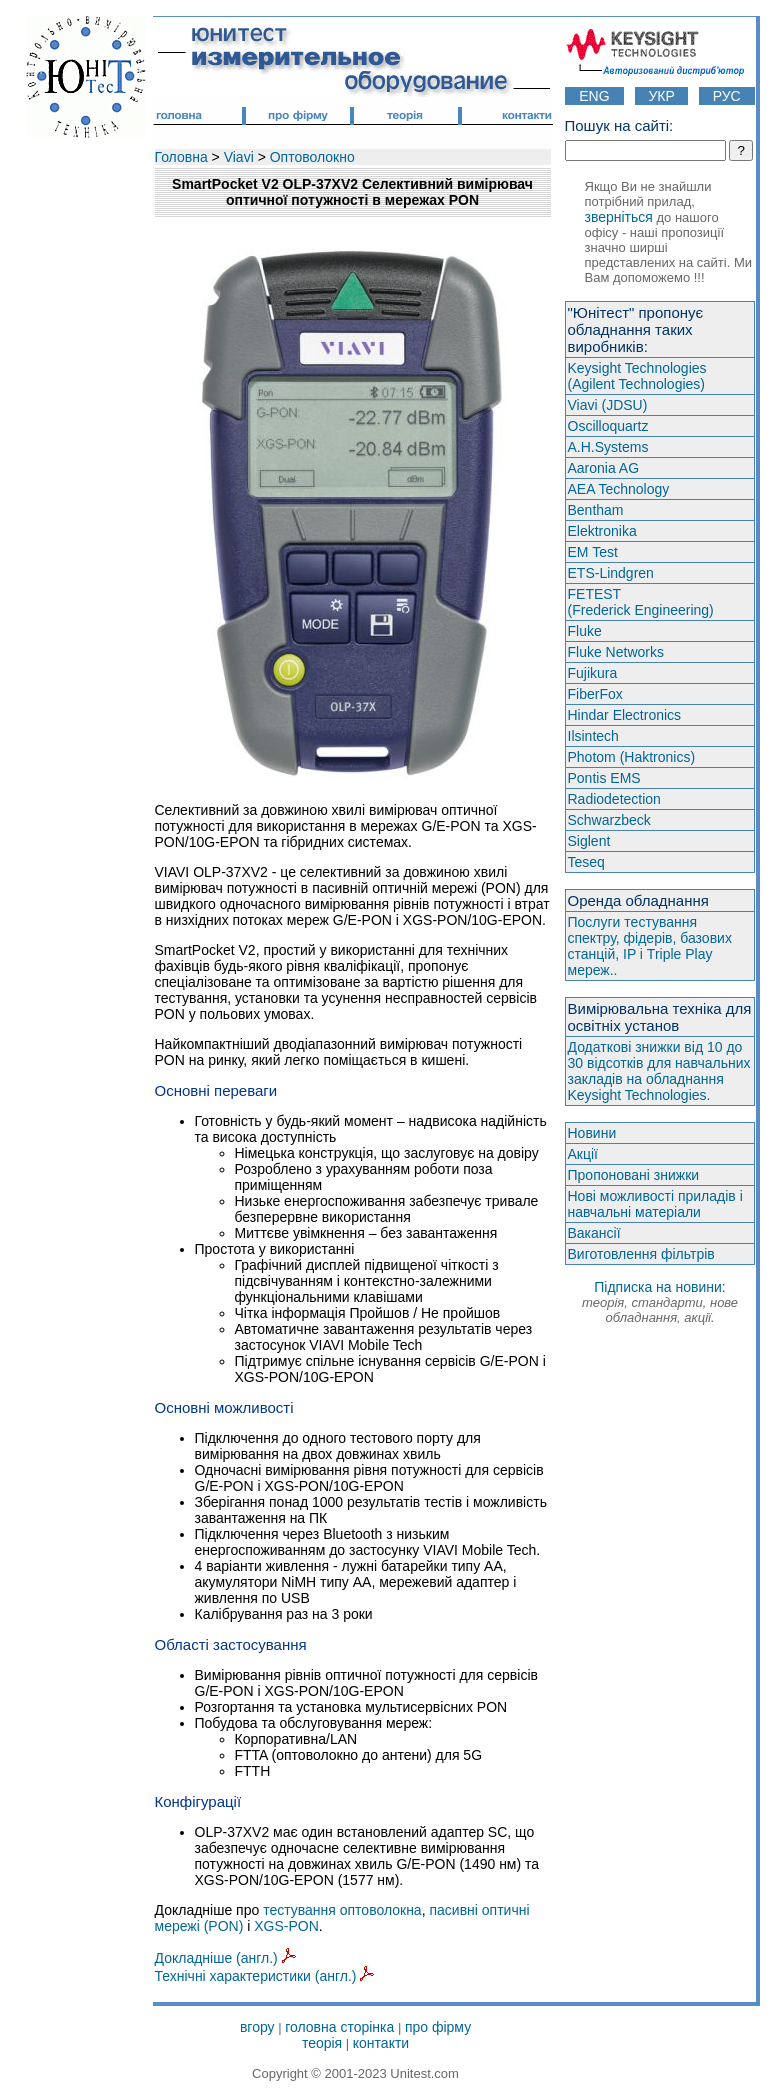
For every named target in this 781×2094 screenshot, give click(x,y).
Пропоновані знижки (634, 1175)
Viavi (239, 157)
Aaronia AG (604, 468)
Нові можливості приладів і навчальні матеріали (655, 1204)
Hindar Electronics (625, 715)
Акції (583, 1154)
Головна (181, 157)
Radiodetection (614, 799)
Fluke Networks (616, 652)
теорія (322, 2043)
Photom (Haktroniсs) (632, 757)
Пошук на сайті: (619, 125)
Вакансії (594, 1233)
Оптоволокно (312, 157)
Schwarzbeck (609, 820)
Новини (592, 1133)
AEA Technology (619, 489)
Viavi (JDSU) (608, 405)
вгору (257, 2027)
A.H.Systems (608, 447)
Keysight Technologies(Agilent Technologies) (637, 376)
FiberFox (595, 694)
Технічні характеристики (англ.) (265, 1976)
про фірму (438, 2027)
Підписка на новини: (660, 1302)
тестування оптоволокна (342, 1910)
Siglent (589, 841)
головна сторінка (339, 2027)
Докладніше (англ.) (225, 1958)
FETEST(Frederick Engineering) (641, 602)
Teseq (586, 862)
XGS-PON (286, 1926)
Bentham (596, 510)
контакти (381, 2043)
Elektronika (602, 531)
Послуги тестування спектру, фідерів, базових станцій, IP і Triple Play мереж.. (650, 946)
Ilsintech (593, 736)
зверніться (619, 217)
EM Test (593, 552)
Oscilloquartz (608, 426)
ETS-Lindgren (611, 573)
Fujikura (593, 673)
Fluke (585, 631)
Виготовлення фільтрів (641, 1254)
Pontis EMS (604, 778)
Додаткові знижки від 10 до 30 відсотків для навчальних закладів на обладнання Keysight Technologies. (659, 1071)
